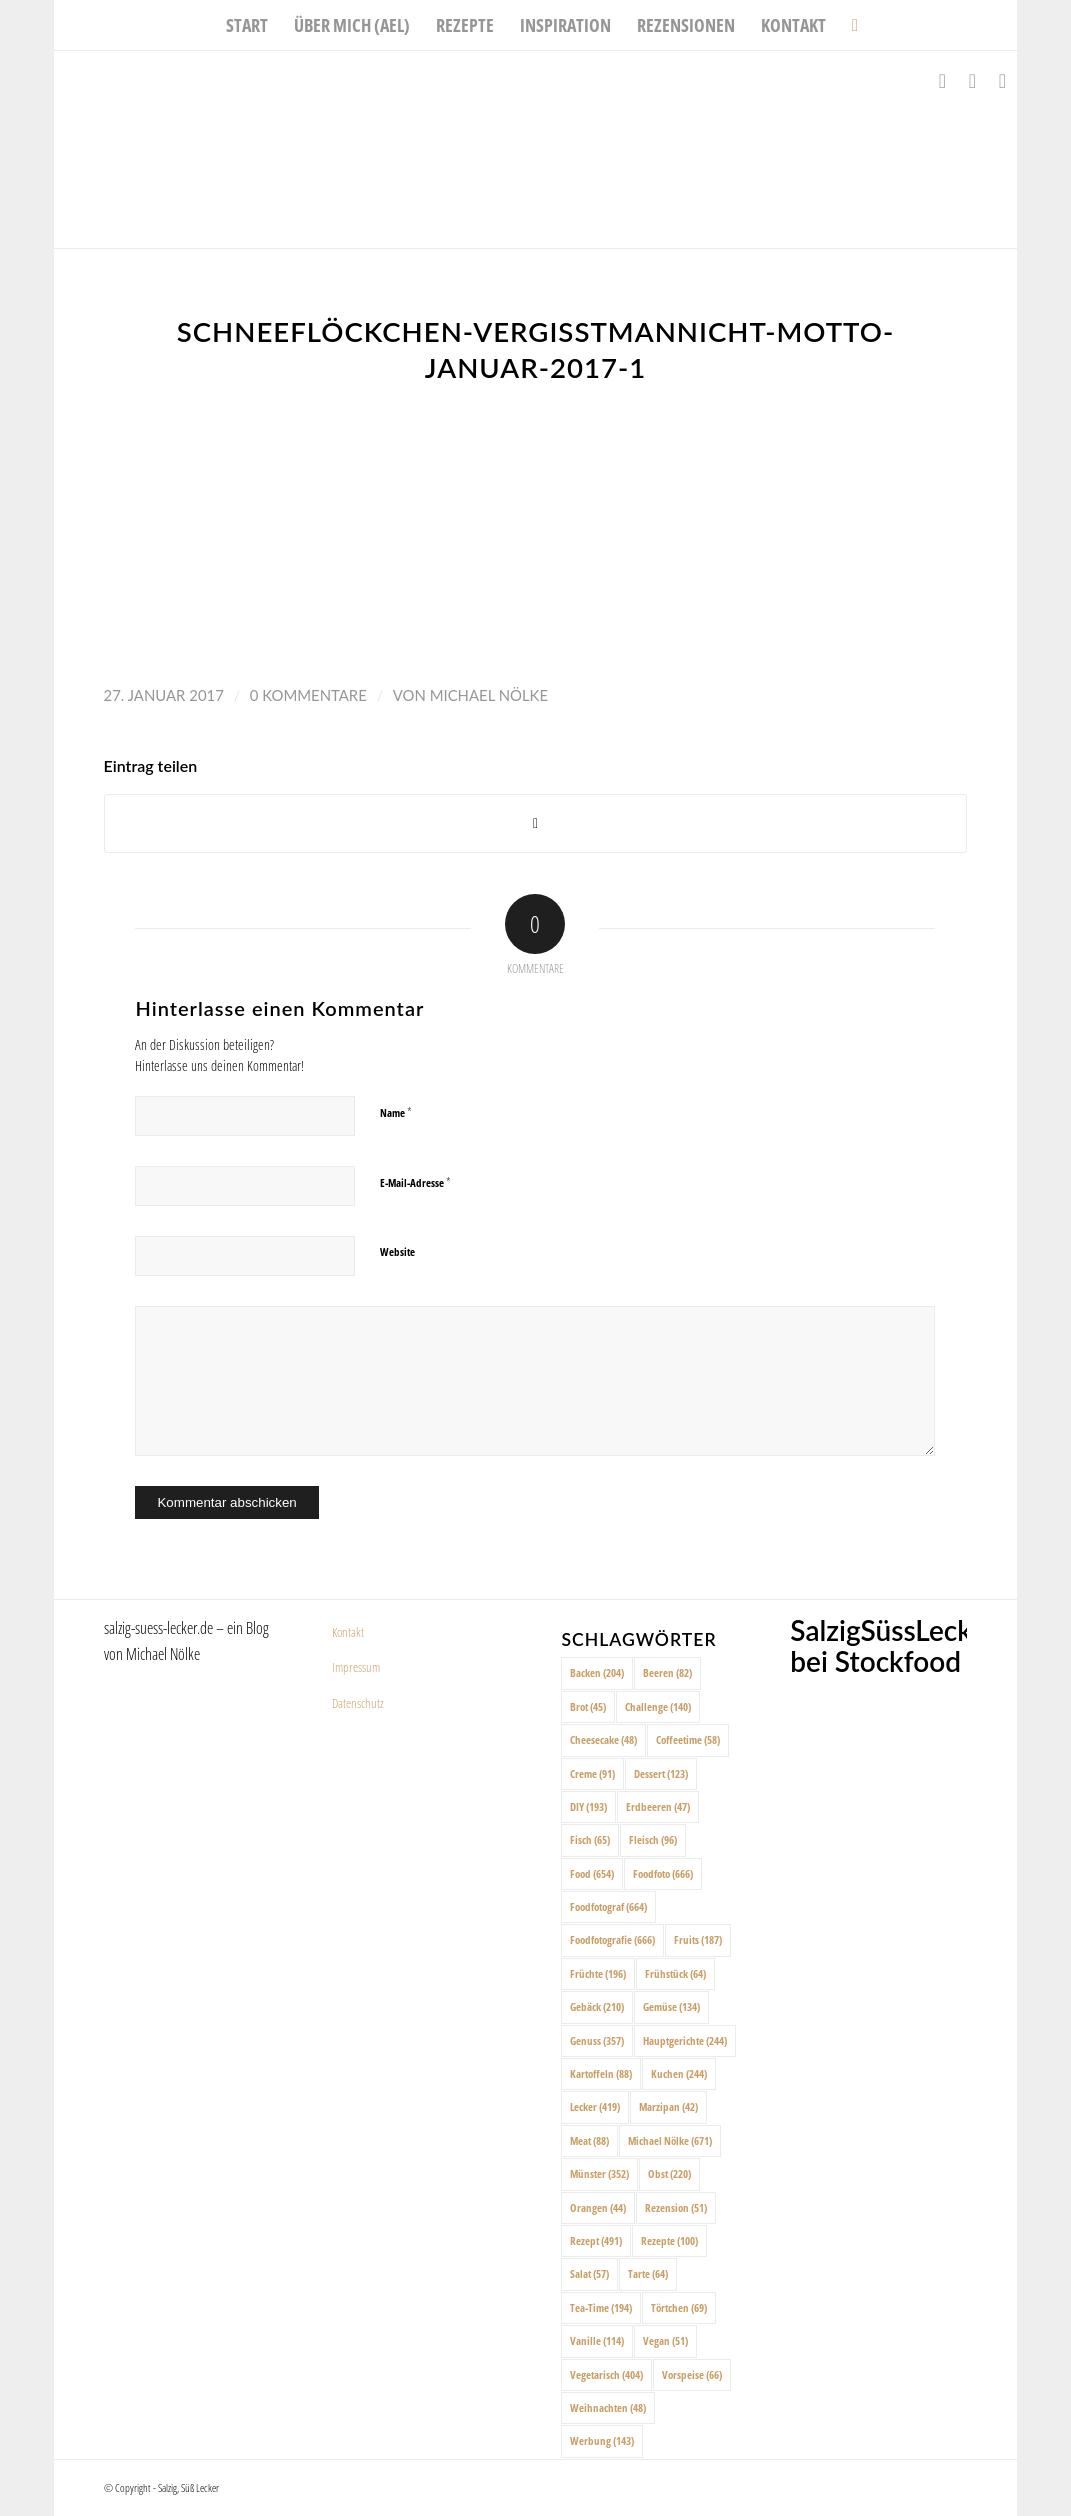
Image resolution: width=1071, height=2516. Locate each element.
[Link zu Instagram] (972, 81)
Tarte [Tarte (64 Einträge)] (648, 2273)
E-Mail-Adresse (415, 1182)
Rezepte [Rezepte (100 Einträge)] (669, 2240)
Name (396, 1112)
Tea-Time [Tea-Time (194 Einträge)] (601, 2307)
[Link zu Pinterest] (1002, 81)
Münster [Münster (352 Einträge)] (599, 2173)
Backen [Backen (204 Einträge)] (597, 1672)
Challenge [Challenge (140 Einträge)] (658, 1706)
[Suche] (848, 25)
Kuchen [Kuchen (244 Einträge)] (679, 2073)
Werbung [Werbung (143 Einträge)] (602, 2440)
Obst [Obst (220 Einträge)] (669, 2173)
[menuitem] (247, 25)
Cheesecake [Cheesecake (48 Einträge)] (603, 1739)
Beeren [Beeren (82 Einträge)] (667, 1672)
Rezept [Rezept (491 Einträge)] (596, 2240)
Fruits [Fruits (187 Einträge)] (698, 1939)
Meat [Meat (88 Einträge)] (589, 2140)
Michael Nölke (489, 695)
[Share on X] (536, 823)
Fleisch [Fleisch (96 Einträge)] (653, 1839)
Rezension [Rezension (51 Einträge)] (676, 2207)
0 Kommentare (308, 695)
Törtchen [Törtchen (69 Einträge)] (679, 2307)
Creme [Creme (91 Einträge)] (592, 1773)
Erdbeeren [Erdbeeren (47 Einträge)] (658, 1806)
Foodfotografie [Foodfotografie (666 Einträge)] (612, 1939)
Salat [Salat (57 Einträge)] (589, 2273)
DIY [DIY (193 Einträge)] (588, 1806)
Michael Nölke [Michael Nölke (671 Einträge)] (670, 2140)
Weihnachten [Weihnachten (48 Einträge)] (608, 2407)
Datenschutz (358, 1703)
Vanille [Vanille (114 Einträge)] (597, 2340)
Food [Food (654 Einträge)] (592, 1873)
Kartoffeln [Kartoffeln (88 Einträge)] (601, 2073)
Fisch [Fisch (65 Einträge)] (590, 1839)
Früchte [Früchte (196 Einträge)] (598, 1973)
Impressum (356, 1667)
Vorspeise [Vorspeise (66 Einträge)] (692, 2374)
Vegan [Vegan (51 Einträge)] (665, 2340)
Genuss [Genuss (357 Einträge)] (597, 2040)
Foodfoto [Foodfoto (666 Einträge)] (663, 1873)
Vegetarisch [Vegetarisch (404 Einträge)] (606, 2374)
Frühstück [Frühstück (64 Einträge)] (675, 1973)
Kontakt (348, 1632)
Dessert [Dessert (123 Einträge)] (661, 1773)
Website (397, 1251)
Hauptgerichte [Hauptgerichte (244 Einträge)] (685, 2040)
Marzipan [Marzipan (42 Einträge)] (668, 2106)
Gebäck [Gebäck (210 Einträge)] (597, 2006)
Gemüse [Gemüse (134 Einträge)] (671, 2006)
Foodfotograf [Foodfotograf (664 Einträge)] (608, 1906)
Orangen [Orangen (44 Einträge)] (598, 2207)
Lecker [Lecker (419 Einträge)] (595, 2106)
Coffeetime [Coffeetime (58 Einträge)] (688, 1739)
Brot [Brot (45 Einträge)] (588, 1706)
